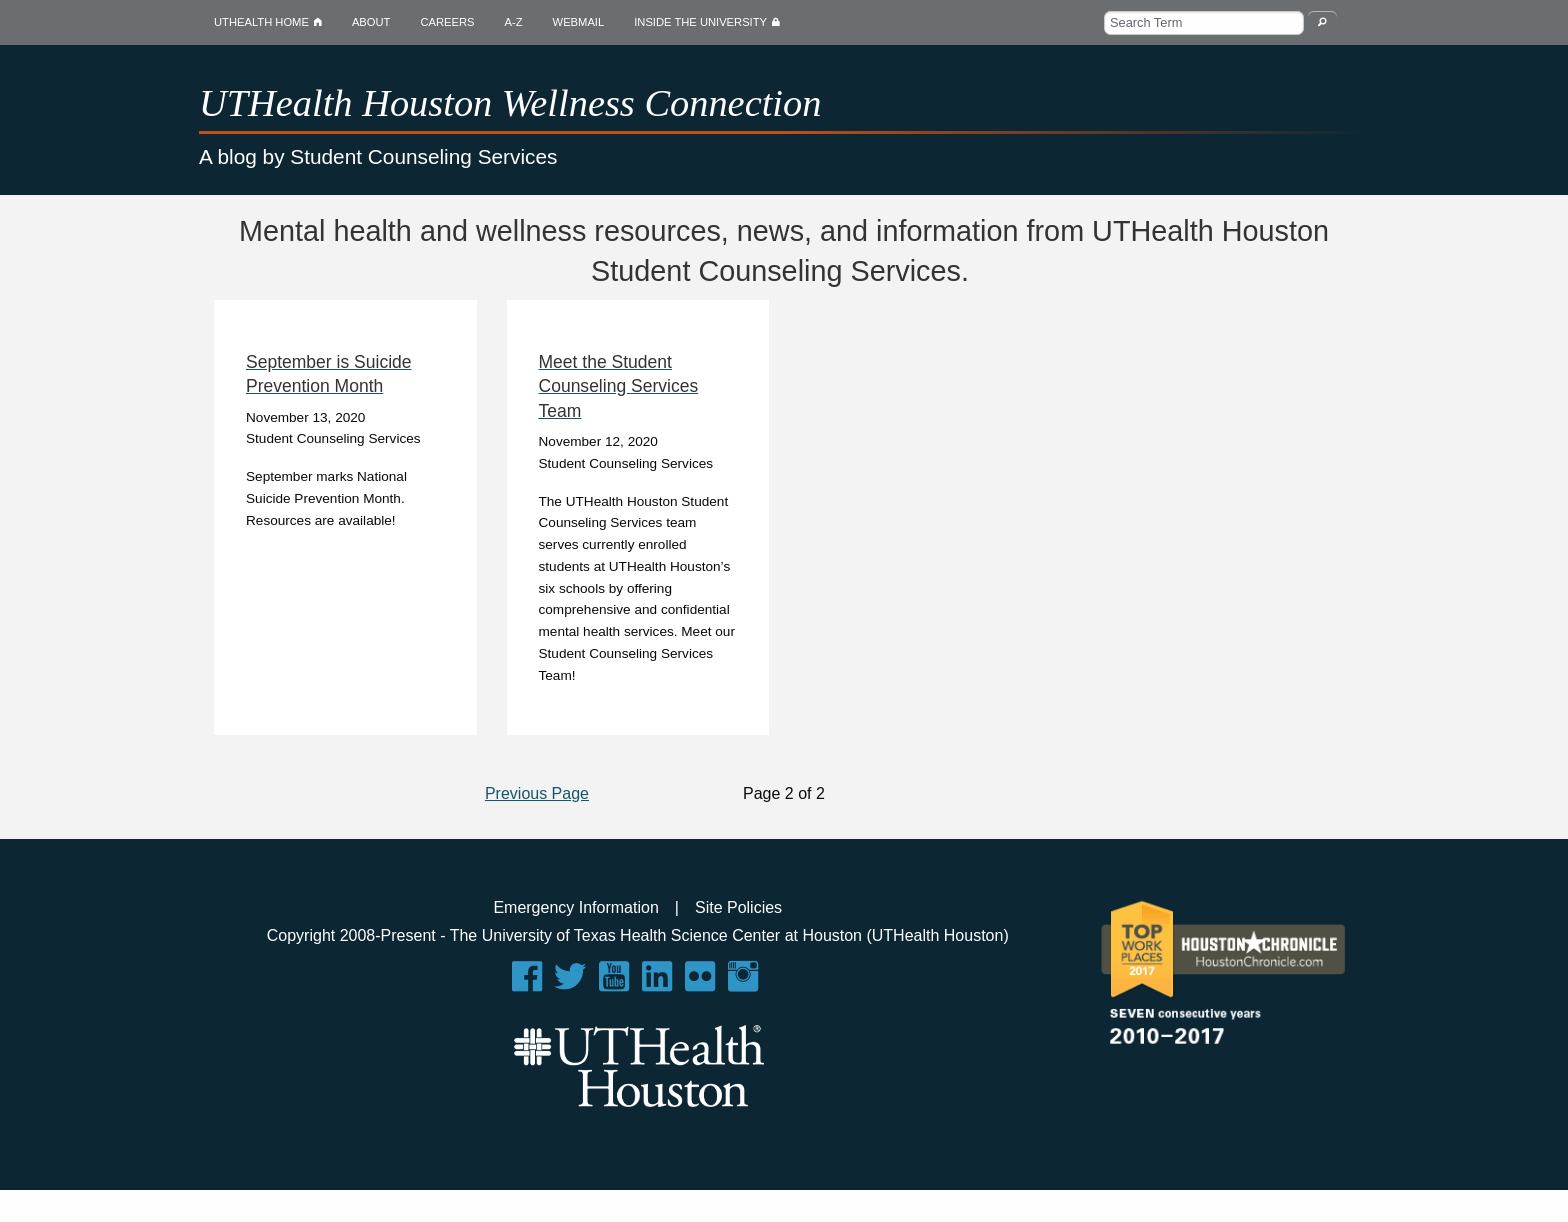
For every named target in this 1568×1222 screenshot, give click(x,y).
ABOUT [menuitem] (371, 22)
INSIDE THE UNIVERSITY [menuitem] (714, 22)
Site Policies (738, 907)
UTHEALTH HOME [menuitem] (268, 22)
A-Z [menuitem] (514, 22)
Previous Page (537, 793)
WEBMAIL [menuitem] (579, 22)
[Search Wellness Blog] (1322, 21)
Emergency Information (575, 907)
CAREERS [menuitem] (447, 22)
